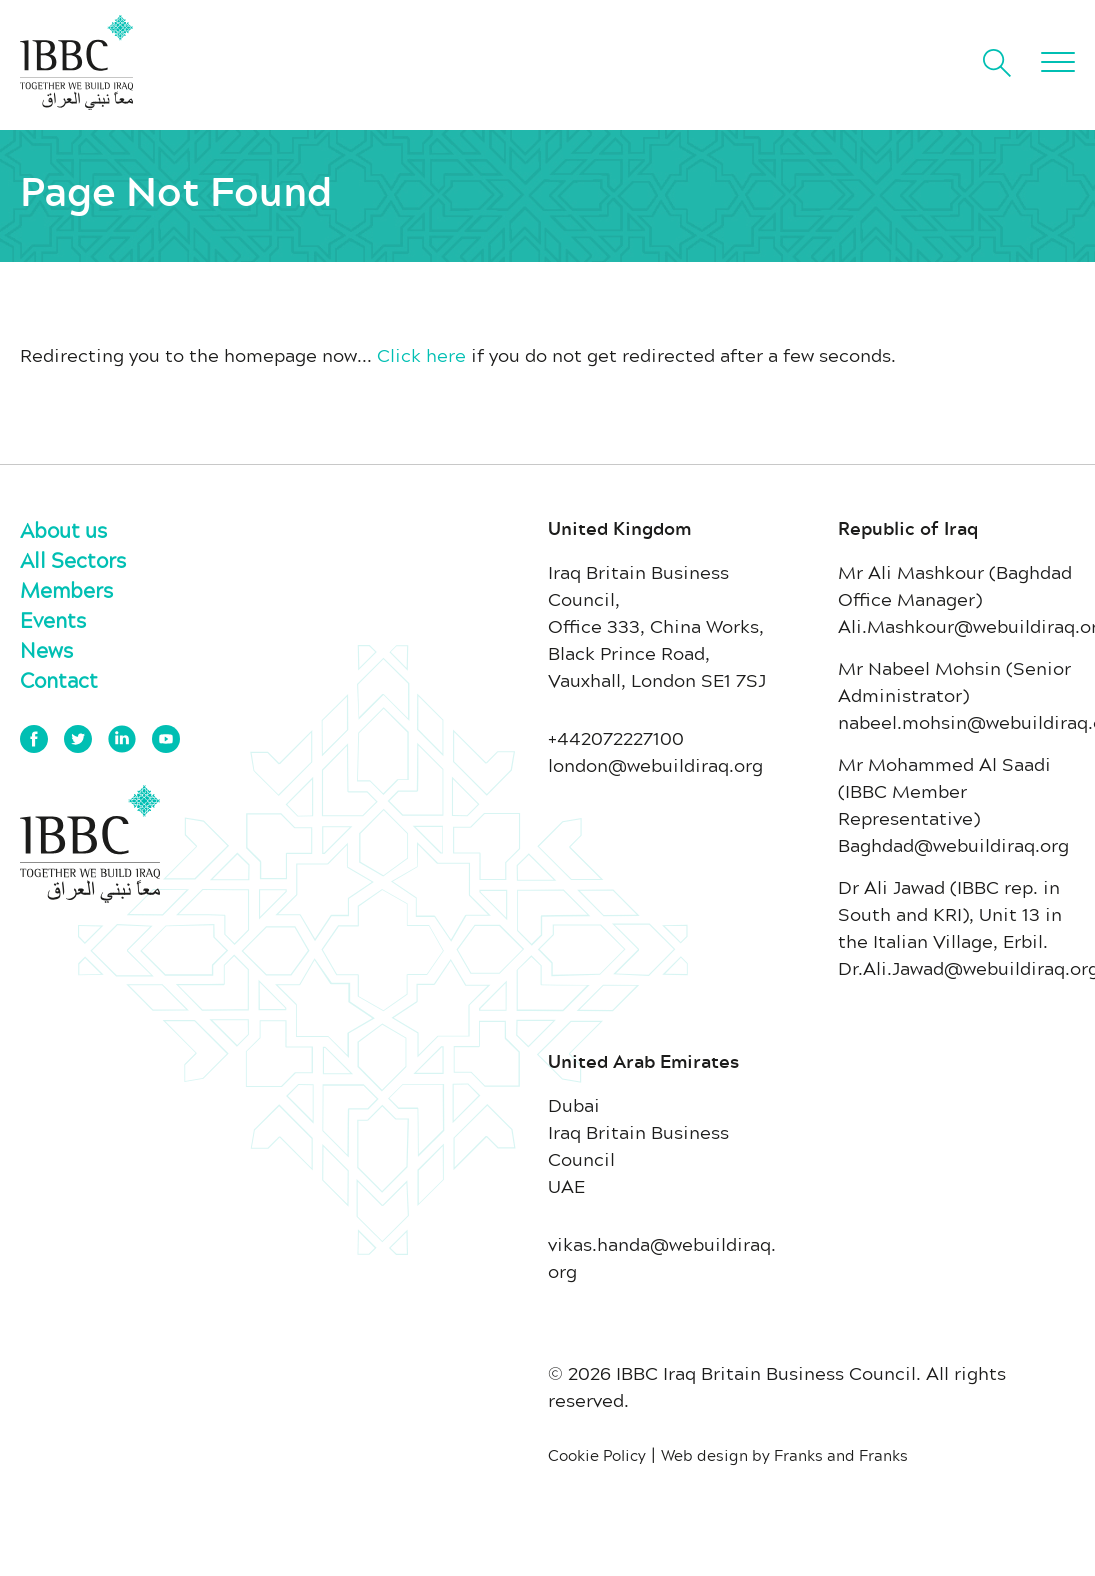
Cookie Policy (597, 1455)
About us (63, 530)
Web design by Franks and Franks (784, 1455)
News (46, 650)
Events (53, 620)
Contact (59, 680)
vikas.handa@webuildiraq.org (662, 1257)
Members (66, 590)
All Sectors (73, 560)
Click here (421, 355)
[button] (1058, 62)
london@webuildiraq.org (655, 765)
